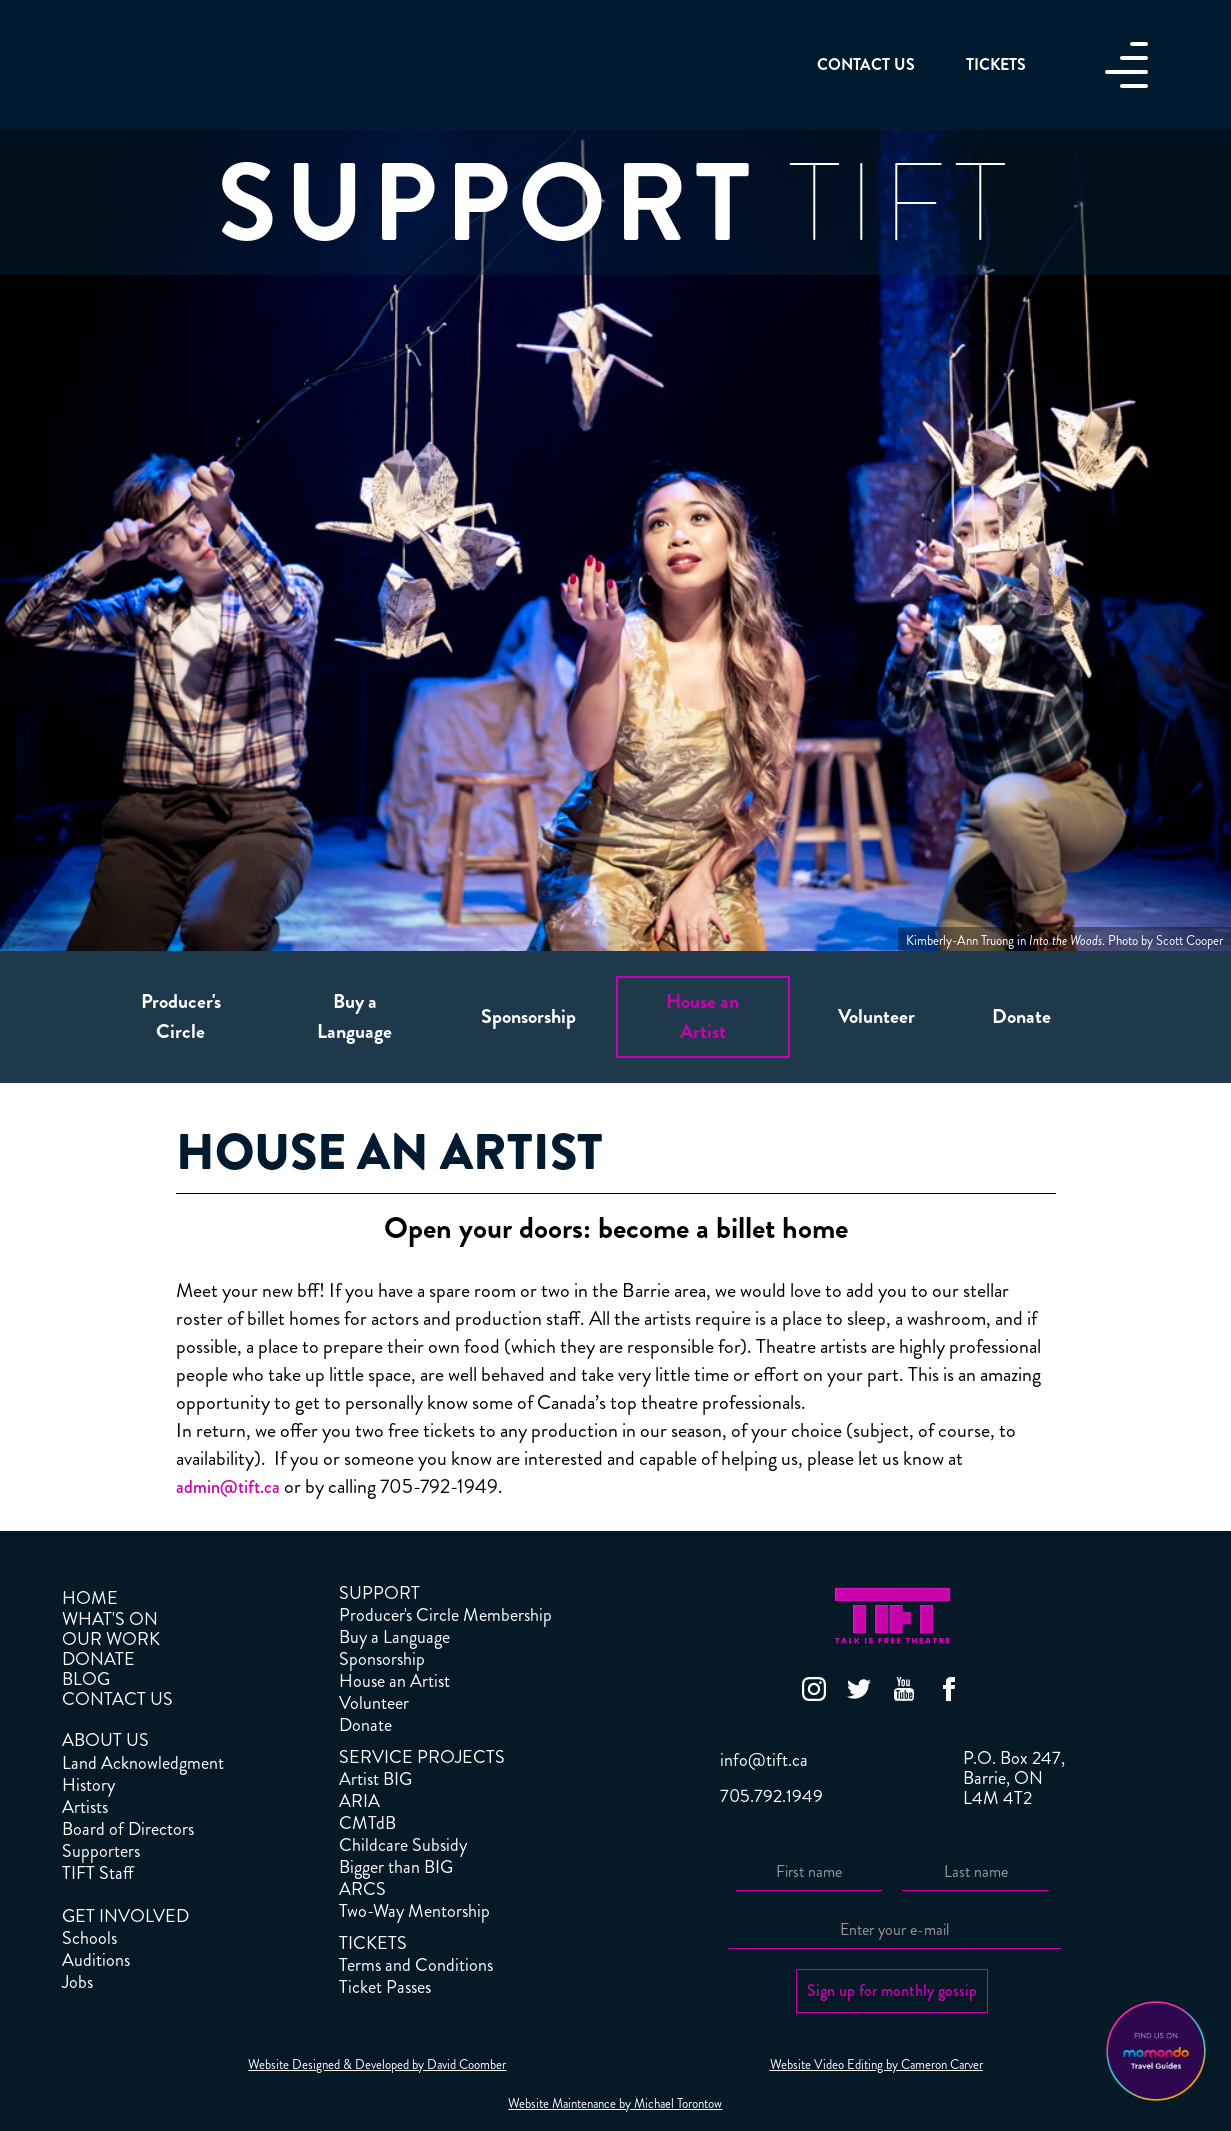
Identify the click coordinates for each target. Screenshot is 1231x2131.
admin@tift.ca (228, 1487)
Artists (85, 1807)
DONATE (98, 1659)
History (88, 1785)
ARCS (362, 1889)
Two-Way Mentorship (414, 1911)
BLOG (86, 1679)
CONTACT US (117, 1699)
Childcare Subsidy (403, 1845)
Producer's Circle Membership (445, 1615)
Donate (365, 1725)
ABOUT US (105, 1740)
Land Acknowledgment (143, 1763)
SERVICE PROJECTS (422, 1757)
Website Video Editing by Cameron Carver (876, 2065)
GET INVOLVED (125, 1916)
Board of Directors (128, 1829)
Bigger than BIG (396, 1867)
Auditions (96, 1960)
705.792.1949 (771, 1796)
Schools (89, 1938)
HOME (90, 1598)
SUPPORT (379, 1593)
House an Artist (394, 1681)
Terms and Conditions (416, 1965)
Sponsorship (382, 1659)
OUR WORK (111, 1639)
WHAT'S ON (110, 1619)
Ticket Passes (385, 1987)
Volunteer (374, 1703)
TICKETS (373, 1943)
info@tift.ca (764, 1760)
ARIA (359, 1801)
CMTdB (367, 1823)
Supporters (101, 1851)
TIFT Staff (98, 1873)
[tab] (181, 1017)
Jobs (77, 1982)
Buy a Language (394, 1637)
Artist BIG (375, 1779)
